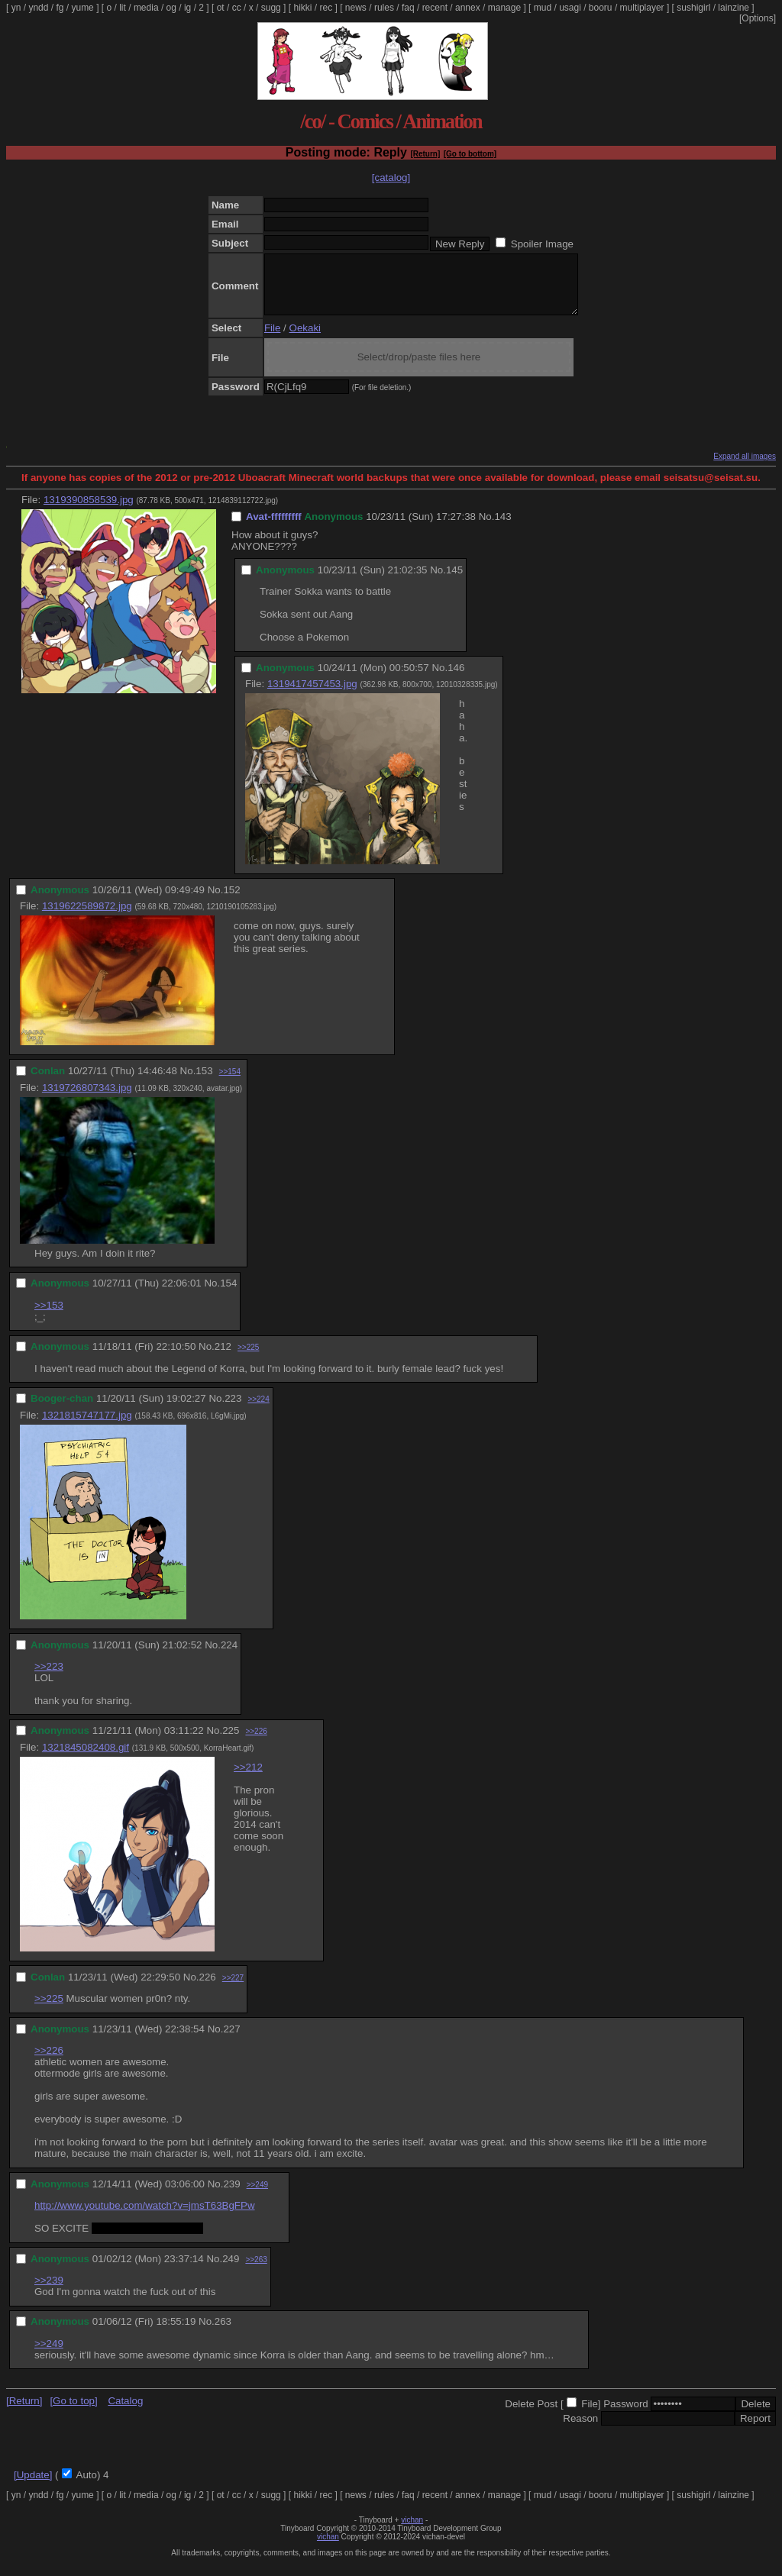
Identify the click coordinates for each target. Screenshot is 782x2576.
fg (59, 7)
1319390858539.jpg (89, 511)
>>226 (256, 1742)
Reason (580, 2430)
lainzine (733, 7)
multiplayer (642, 7)
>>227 (233, 1989)
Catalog (125, 2412)
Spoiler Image (542, 244)
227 (231, 2040)
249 (230, 2270)
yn (16, 7)
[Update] (33, 2486)
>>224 (258, 1410)
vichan (412, 2531)
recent (435, 7)
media (146, 7)
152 (231, 901)
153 (204, 1082)
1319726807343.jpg (87, 1099)
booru (600, 7)
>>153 (48, 1316)
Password (625, 2415)
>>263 (256, 2271)
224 (229, 1656)
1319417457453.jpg (312, 695)
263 (223, 2333)
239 (231, 2195)
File (272, 339)
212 (223, 1358)
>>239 (48, 2291)
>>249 (257, 2196)
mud (542, 7)
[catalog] (391, 177)
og (171, 7)
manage (504, 7)
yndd (38, 7)
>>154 (230, 1083)
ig (187, 7)
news (356, 7)
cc (236, 7)
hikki (302, 7)
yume (82, 7)
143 (502, 528)
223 (233, 1410)
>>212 (248, 1778)
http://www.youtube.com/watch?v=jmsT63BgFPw (144, 2217)
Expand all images (744, 467)
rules (384, 7)
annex (467, 7)
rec (326, 7)
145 (454, 581)
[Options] (757, 18)
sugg (271, 7)
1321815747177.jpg (87, 1426)
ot (221, 7)
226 (207, 1988)
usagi (570, 7)
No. (487, 528)
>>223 (48, 1677)
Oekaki (305, 339)
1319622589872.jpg (87, 917)
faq (408, 7)
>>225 (248, 1358)
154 (228, 1294)
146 (456, 679)
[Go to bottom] (470, 154)
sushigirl (693, 7)
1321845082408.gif (85, 1758)
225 (230, 1742)
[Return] (425, 154)
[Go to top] (73, 2412)
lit (122, 7)
